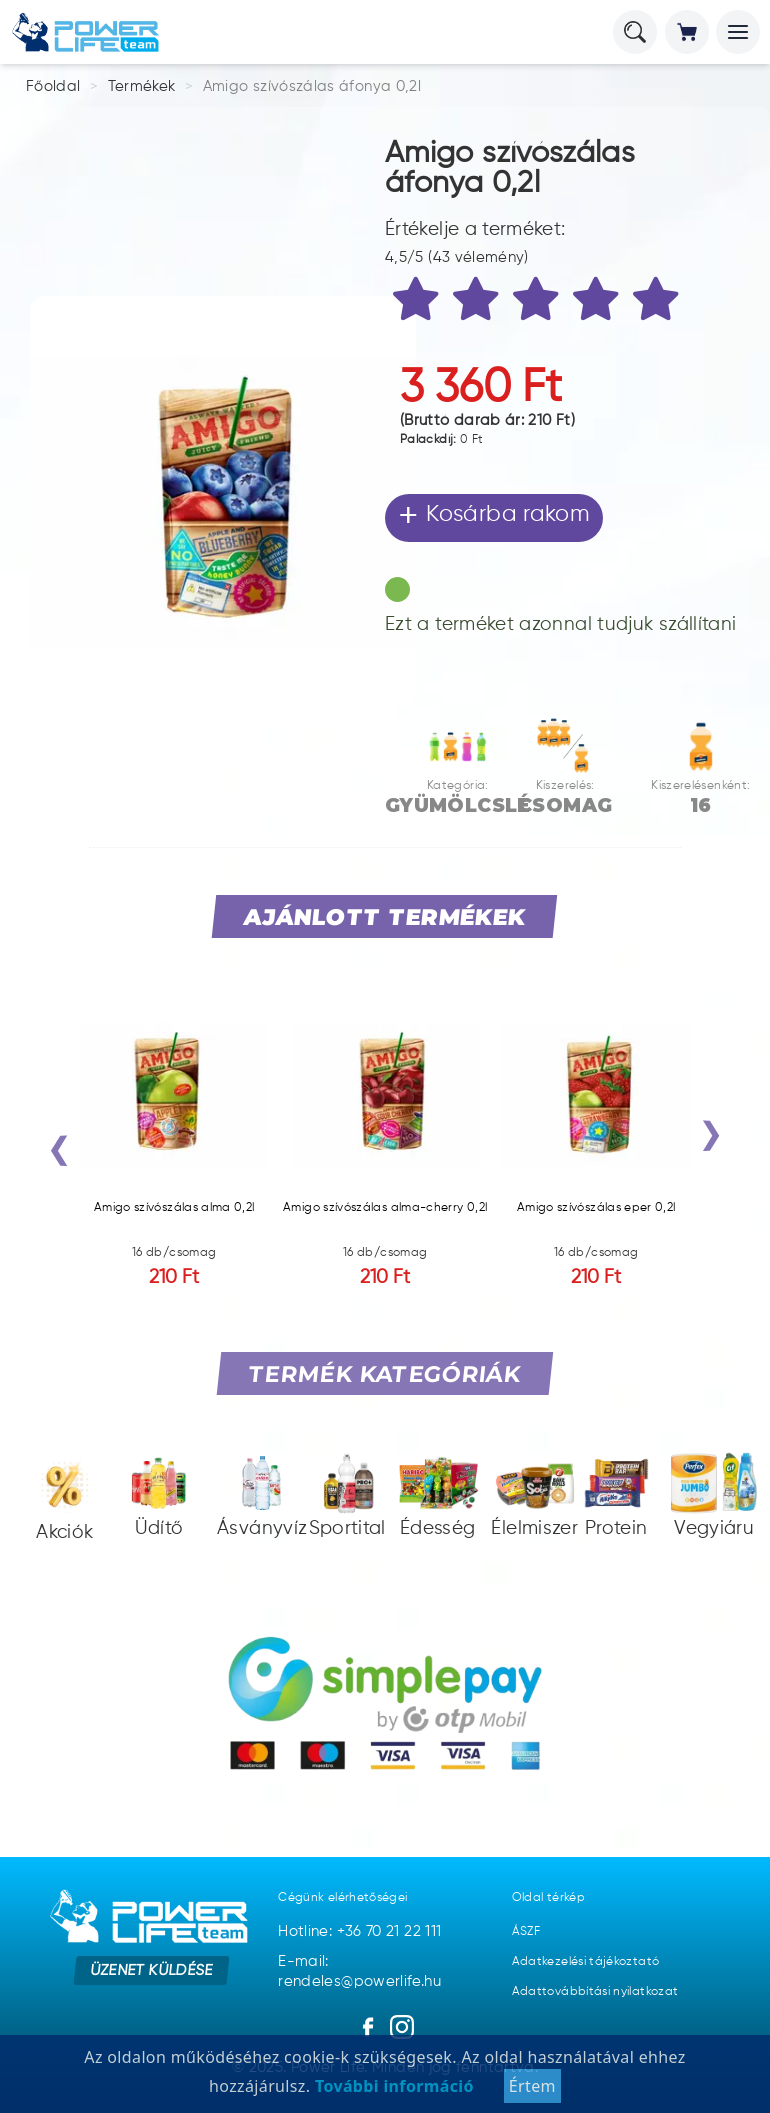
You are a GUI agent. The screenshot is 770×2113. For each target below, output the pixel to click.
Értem (532, 2086)
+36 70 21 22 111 (389, 1931)
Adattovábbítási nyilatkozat (595, 1992)
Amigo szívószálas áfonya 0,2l (312, 86)
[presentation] (59, 1154)
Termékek (142, 86)
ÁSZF (526, 1932)
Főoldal (53, 86)
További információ (391, 2086)
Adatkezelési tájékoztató (586, 1962)
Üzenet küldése (151, 1969)
